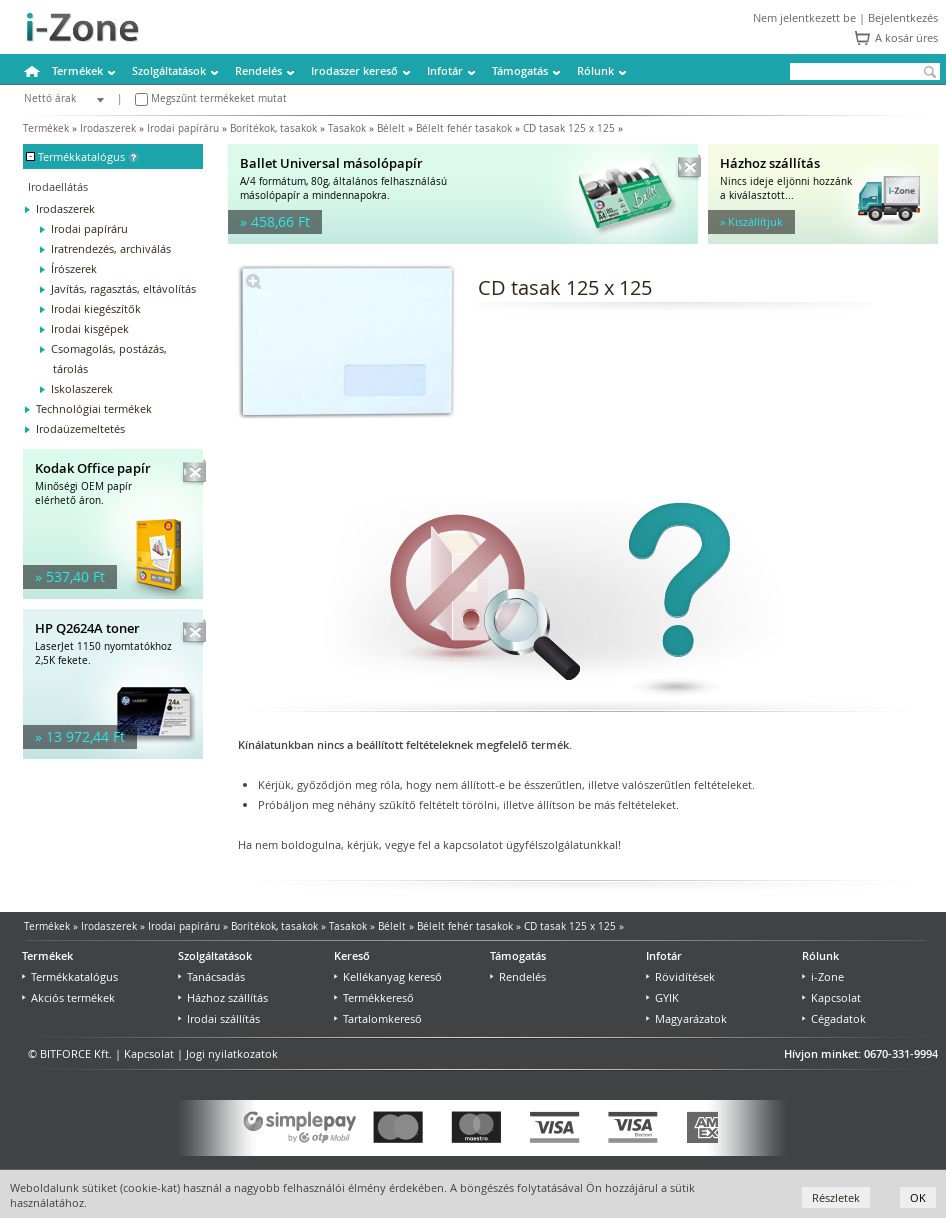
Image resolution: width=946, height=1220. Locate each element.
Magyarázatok (686, 1018)
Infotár (445, 70)
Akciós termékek (68, 997)
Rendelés (258, 70)
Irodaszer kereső (354, 70)
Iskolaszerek (82, 388)
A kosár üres (906, 37)
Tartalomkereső (378, 1018)
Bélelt (391, 128)
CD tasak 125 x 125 (569, 128)
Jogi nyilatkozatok (232, 1053)
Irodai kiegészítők (96, 308)
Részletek (836, 1197)
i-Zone (823, 976)
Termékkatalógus (70, 976)
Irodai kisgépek (90, 328)
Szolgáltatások (169, 70)
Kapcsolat (831, 997)
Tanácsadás (211, 976)
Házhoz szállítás (223, 997)
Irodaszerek (108, 128)
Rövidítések (680, 976)
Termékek (77, 70)
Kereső (352, 955)
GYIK (662, 997)
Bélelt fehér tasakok (464, 128)
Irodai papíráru (183, 128)
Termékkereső (374, 997)
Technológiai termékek (94, 408)
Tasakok (347, 128)
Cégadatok (834, 1018)
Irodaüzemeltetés (80, 428)
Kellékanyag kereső (388, 976)
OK (918, 1197)
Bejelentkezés (903, 17)
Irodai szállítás (219, 1018)
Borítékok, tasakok (273, 128)
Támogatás (520, 70)
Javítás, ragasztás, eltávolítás (123, 288)
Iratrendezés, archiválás (111, 248)
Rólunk (595, 70)
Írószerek (74, 268)
